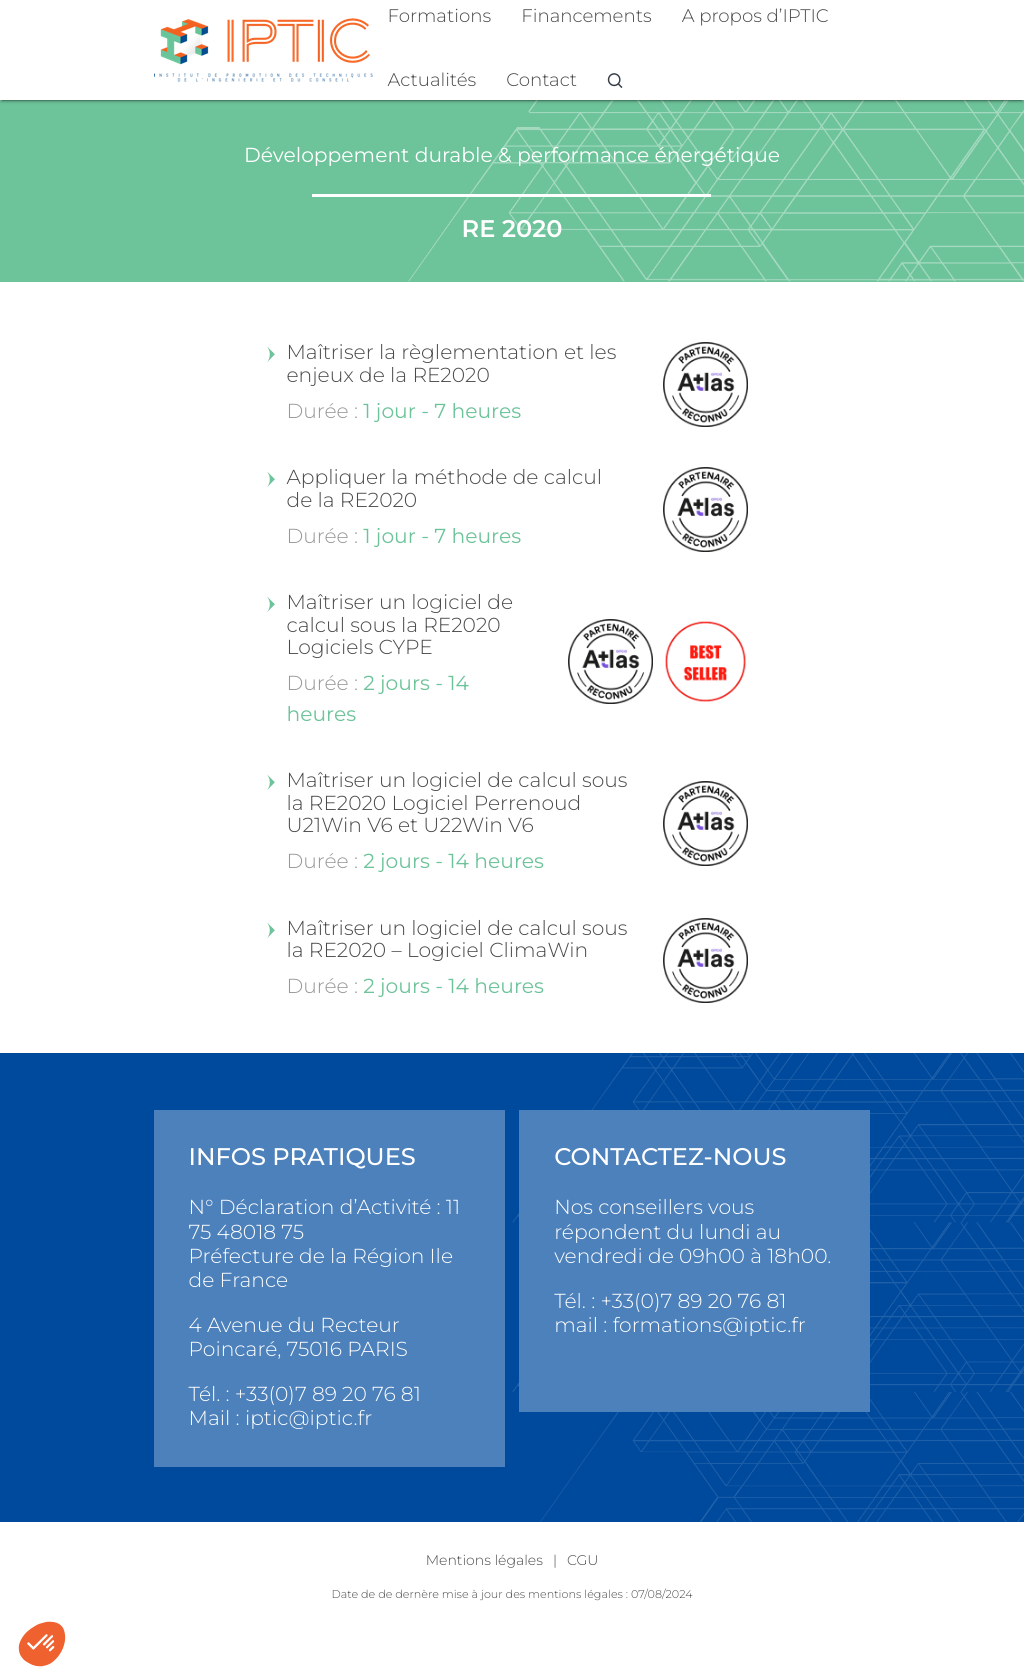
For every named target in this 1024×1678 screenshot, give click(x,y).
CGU (582, 1560)
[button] (42, 1644)
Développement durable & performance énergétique (512, 155)
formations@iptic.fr (709, 1325)
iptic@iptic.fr (308, 1418)
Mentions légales (484, 1560)
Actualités (432, 79)
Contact (541, 79)
